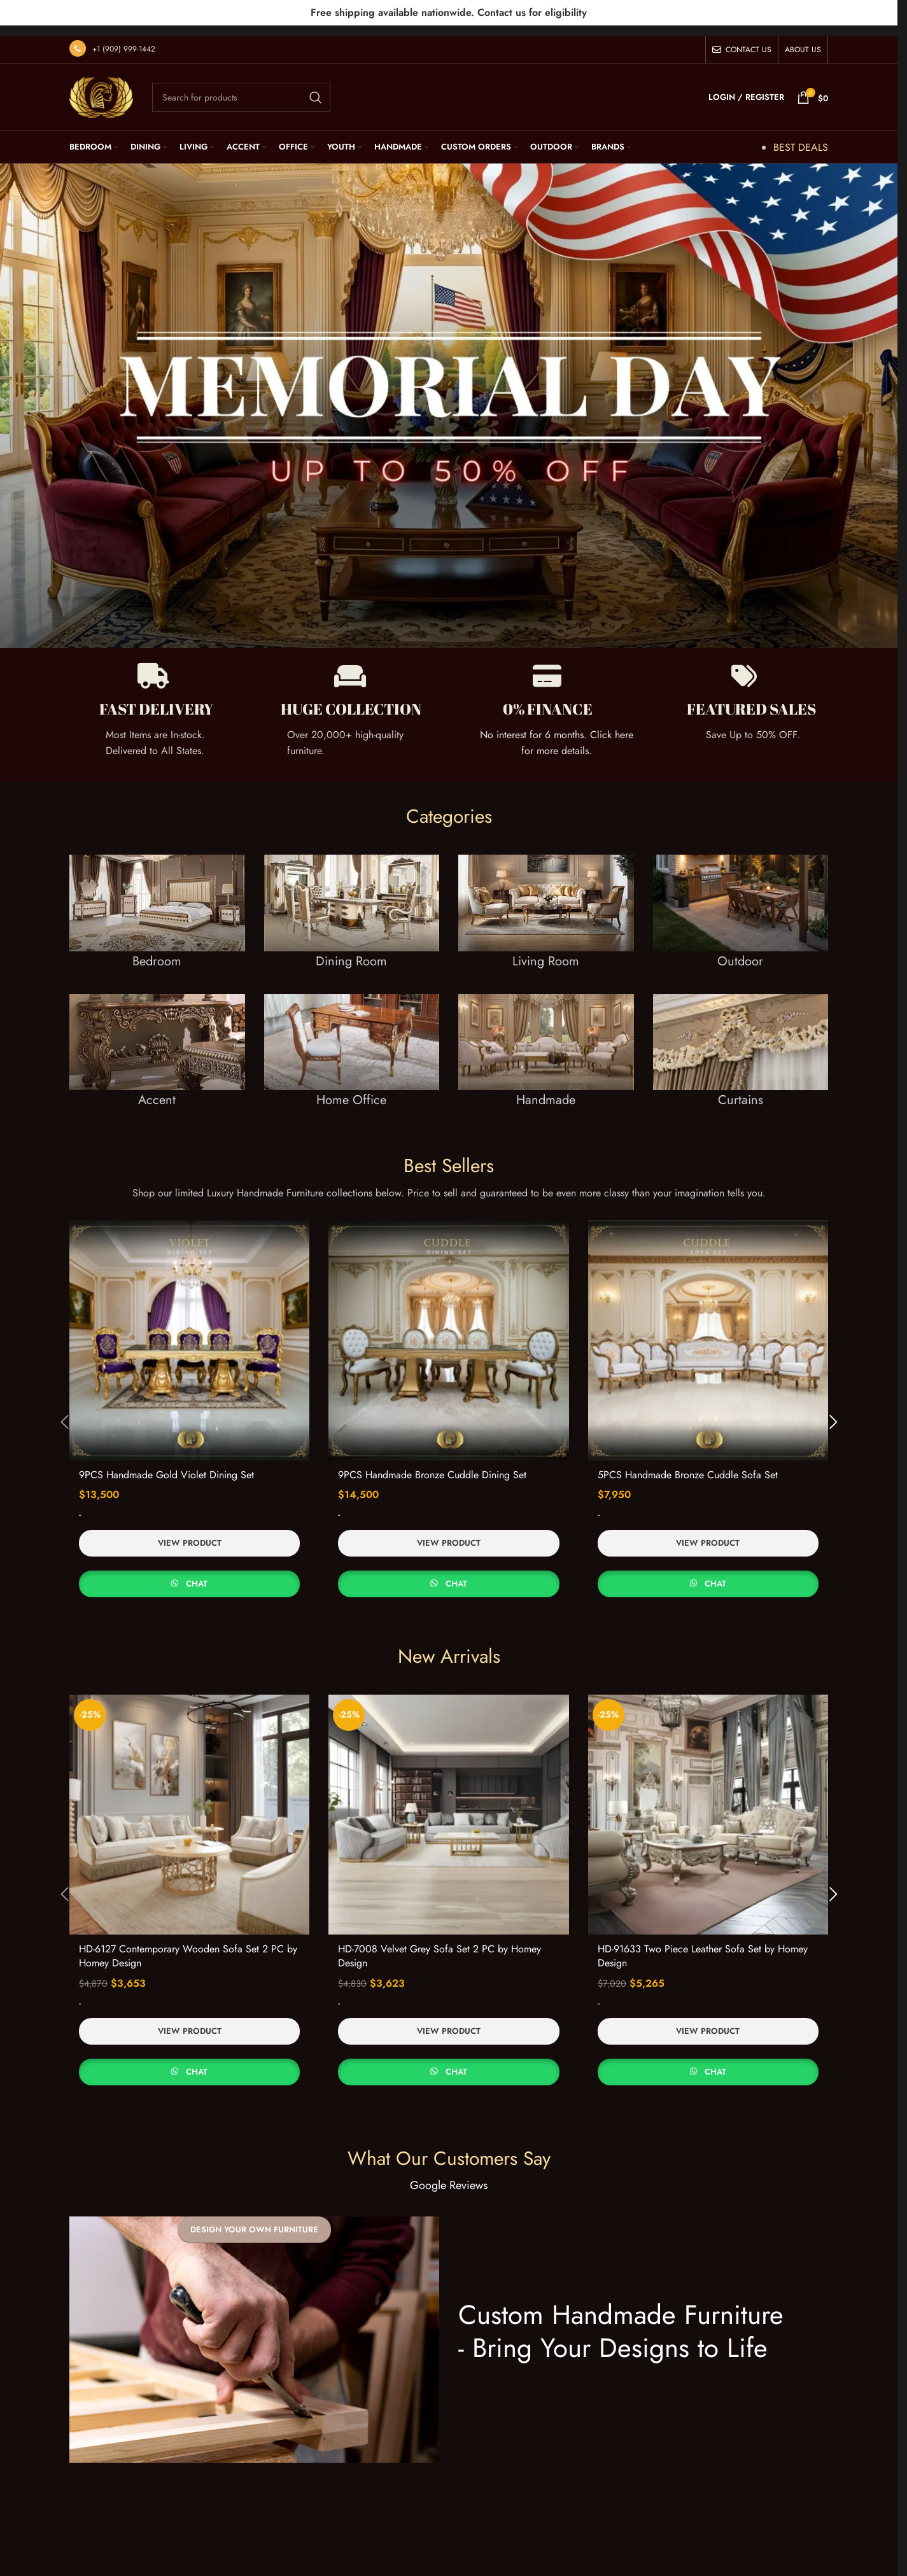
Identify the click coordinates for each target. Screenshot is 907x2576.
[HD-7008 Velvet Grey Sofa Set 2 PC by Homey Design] (448, 1803)
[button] (53, 1411)
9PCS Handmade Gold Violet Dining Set (166, 1464)
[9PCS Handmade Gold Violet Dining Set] (189, 1329)
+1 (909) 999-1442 (123, 38)
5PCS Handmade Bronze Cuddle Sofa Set (688, 1464)
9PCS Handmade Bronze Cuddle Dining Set (432, 1464)
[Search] (241, 86)
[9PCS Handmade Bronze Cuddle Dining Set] (448, 1329)
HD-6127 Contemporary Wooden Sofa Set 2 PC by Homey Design (188, 1944)
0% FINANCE (548, 698)
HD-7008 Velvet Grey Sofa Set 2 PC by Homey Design (439, 1944)
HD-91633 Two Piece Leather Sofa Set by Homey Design (703, 1944)
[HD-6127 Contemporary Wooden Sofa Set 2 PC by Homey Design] (189, 1803)
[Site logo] (101, 85)
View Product (189, 1532)
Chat (196, 1573)
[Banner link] (157, 913)
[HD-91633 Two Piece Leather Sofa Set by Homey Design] (708, 1803)
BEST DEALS (800, 136)
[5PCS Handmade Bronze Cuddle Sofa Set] (708, 1329)
